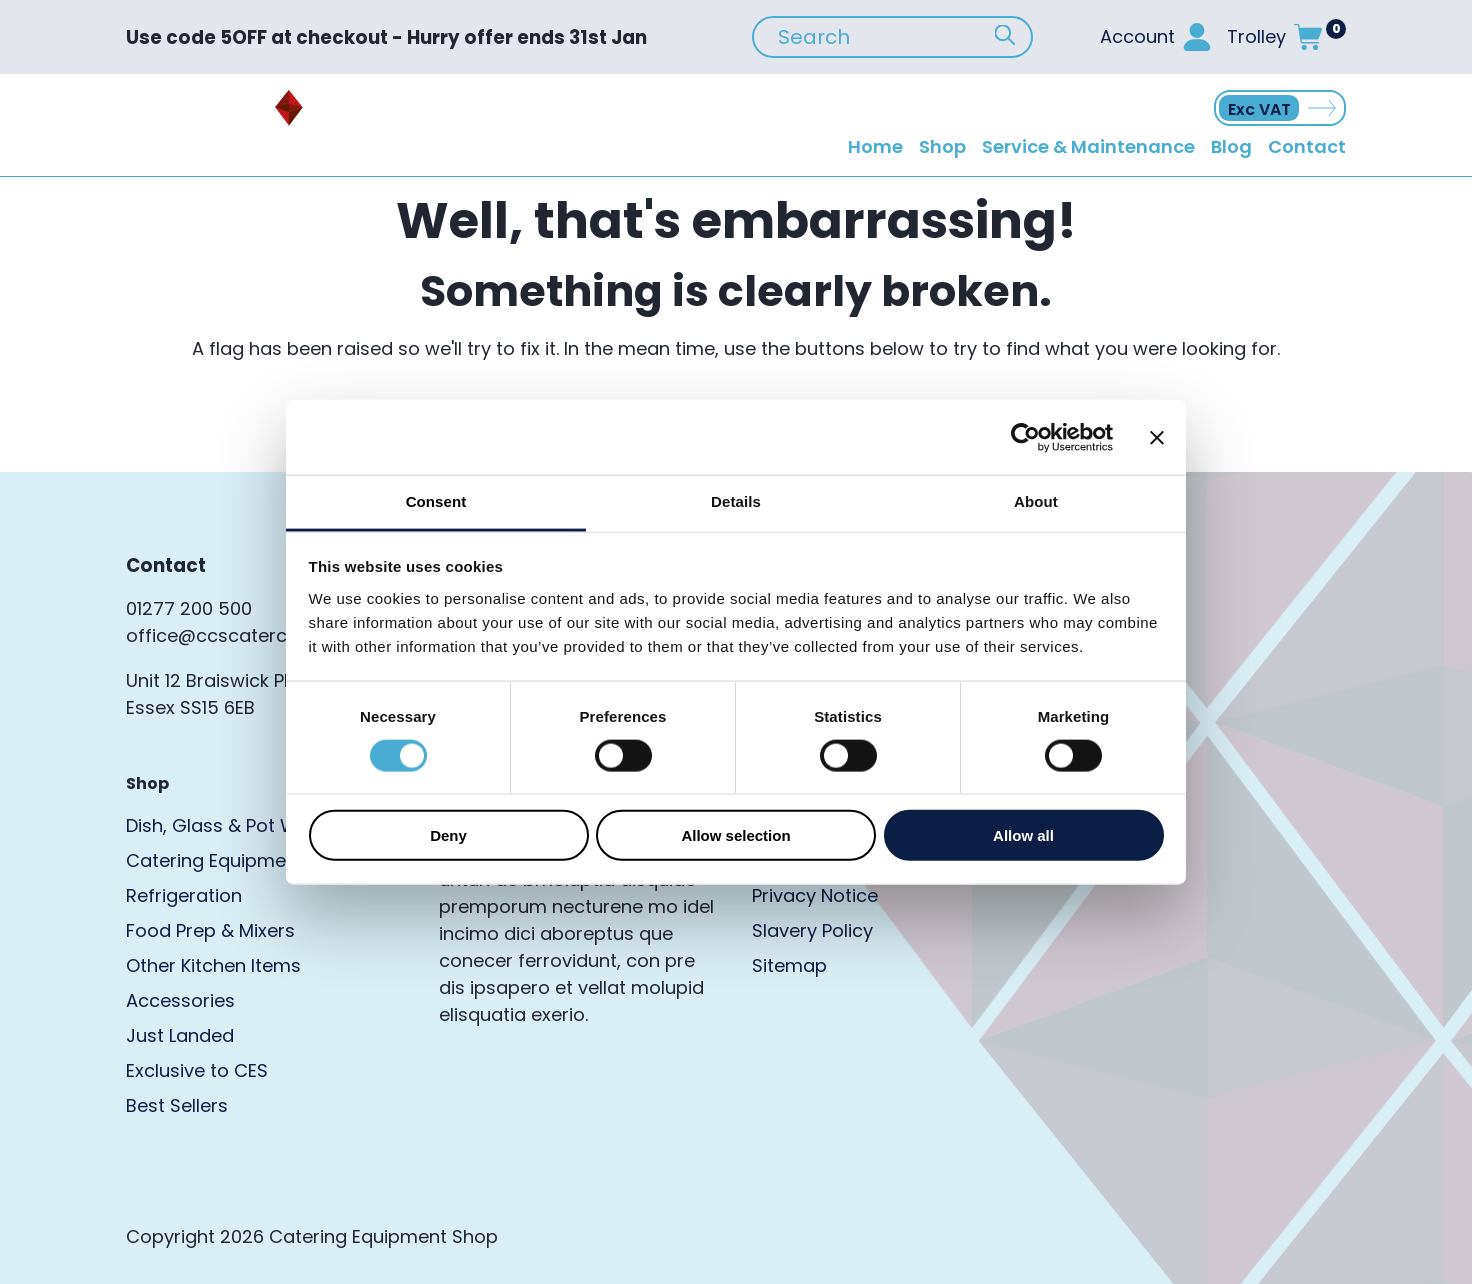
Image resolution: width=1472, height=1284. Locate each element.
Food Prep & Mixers (210, 930)
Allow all (1023, 835)
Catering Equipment (215, 860)
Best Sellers (177, 1105)
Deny (448, 835)
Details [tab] (736, 501)
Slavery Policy (812, 930)
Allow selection (735, 835)
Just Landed (180, 1035)
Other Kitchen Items (213, 965)
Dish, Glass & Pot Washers (242, 825)
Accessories (180, 1000)
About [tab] (1036, 501)
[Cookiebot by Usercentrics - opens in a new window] (1025, 437)
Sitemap (789, 965)
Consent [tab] (436, 501)
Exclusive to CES (197, 1070)
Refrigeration (184, 895)
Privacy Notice (815, 895)
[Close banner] (1157, 437)
